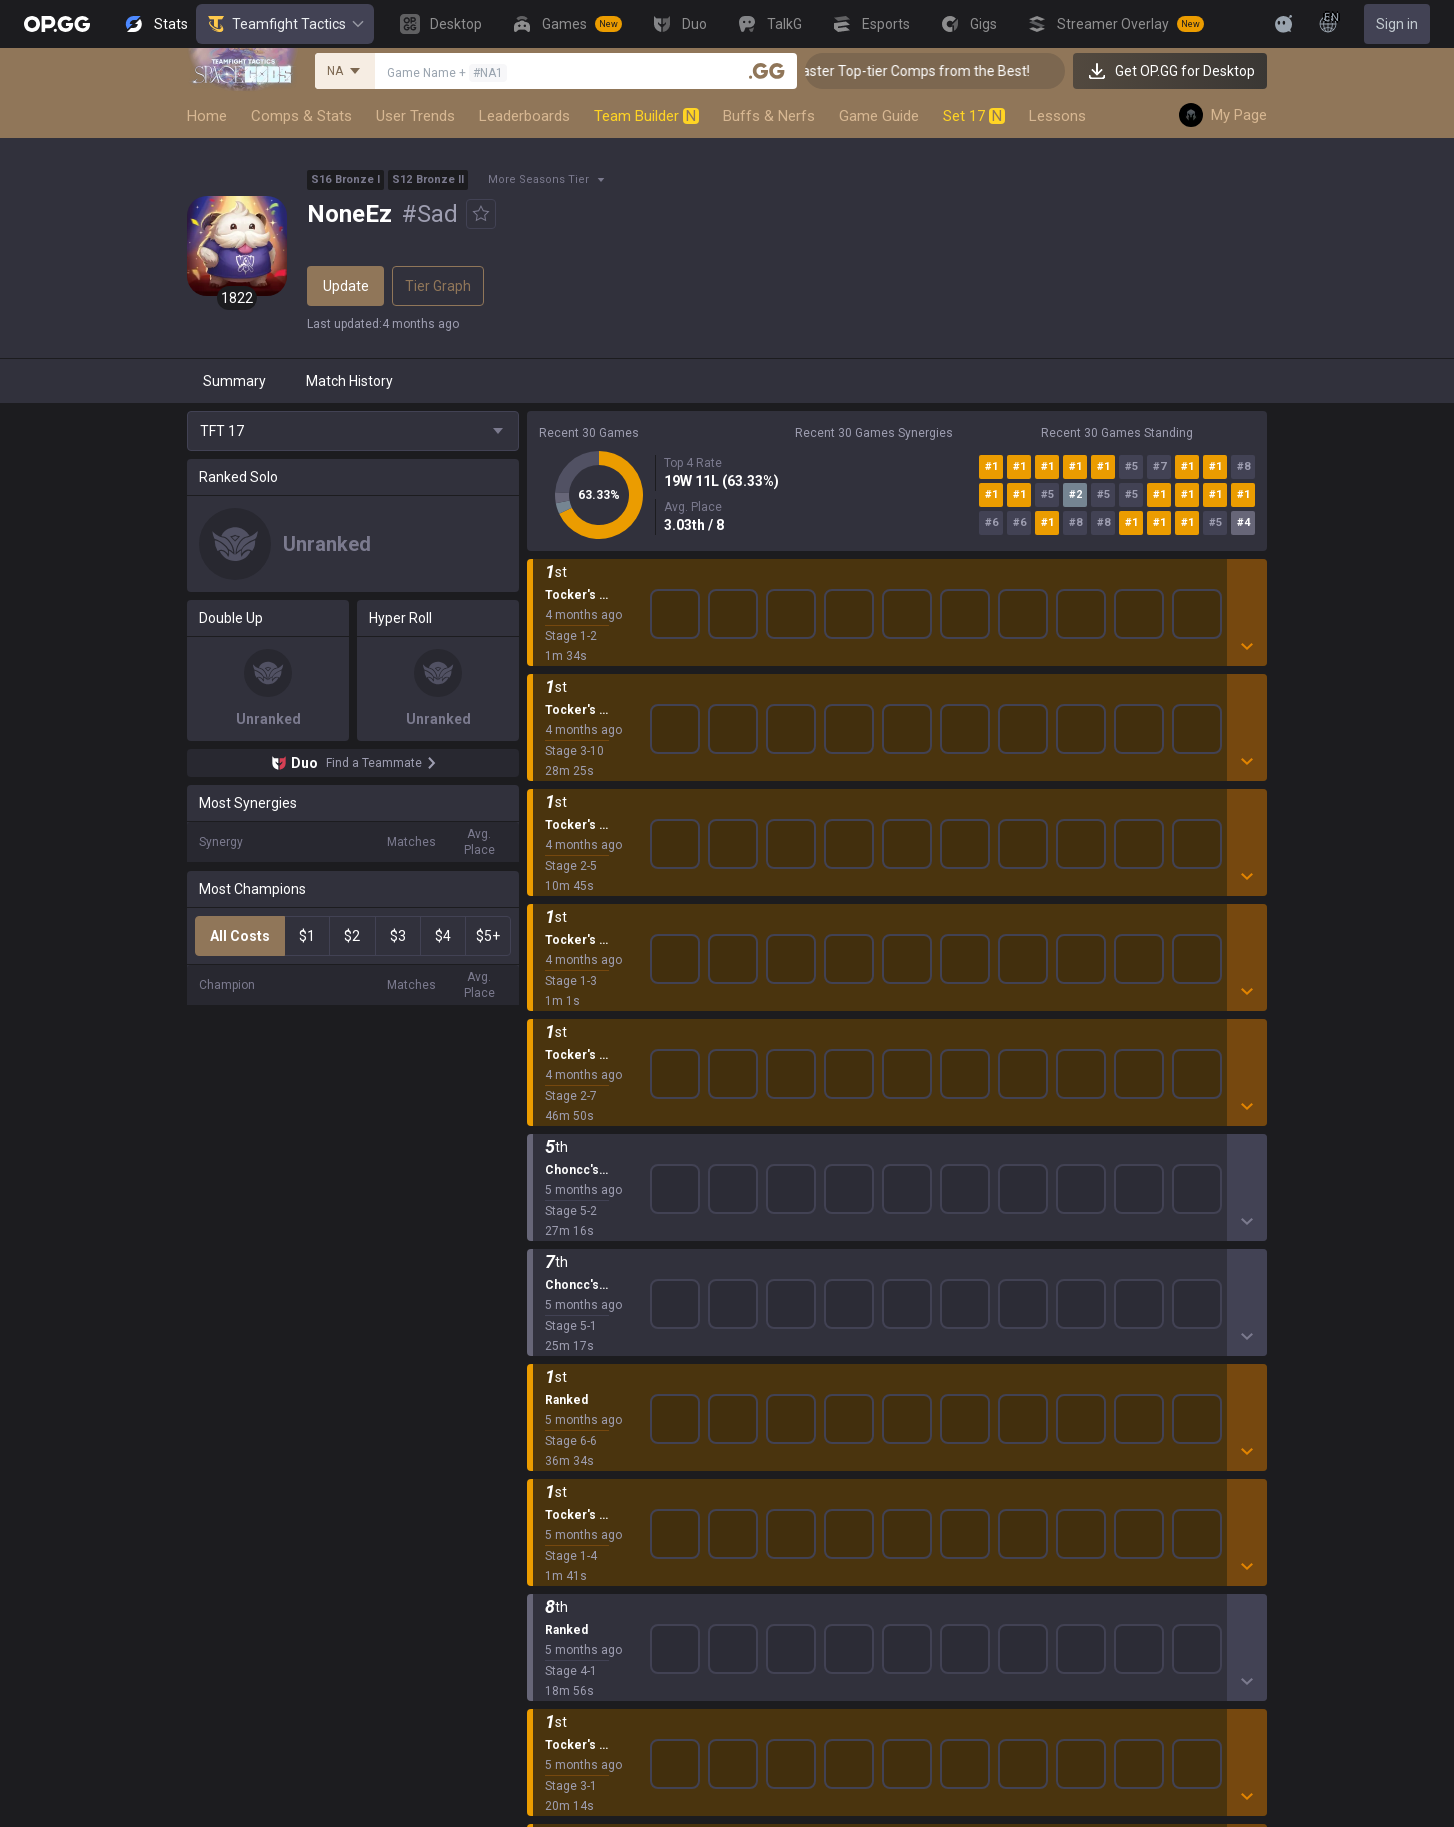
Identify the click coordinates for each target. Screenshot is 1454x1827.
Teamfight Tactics (285, 24)
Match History (349, 381)
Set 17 (974, 116)
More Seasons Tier (538, 179)
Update (346, 286)
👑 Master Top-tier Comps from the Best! (956, 71)
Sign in (1397, 24)
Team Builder (646, 116)
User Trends (415, 116)
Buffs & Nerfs (769, 116)
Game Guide (879, 116)
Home (207, 116)
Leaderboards (524, 116)
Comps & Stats (301, 116)
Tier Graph (438, 286)
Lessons (1057, 116)
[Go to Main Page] (57, 24)
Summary (234, 381)
